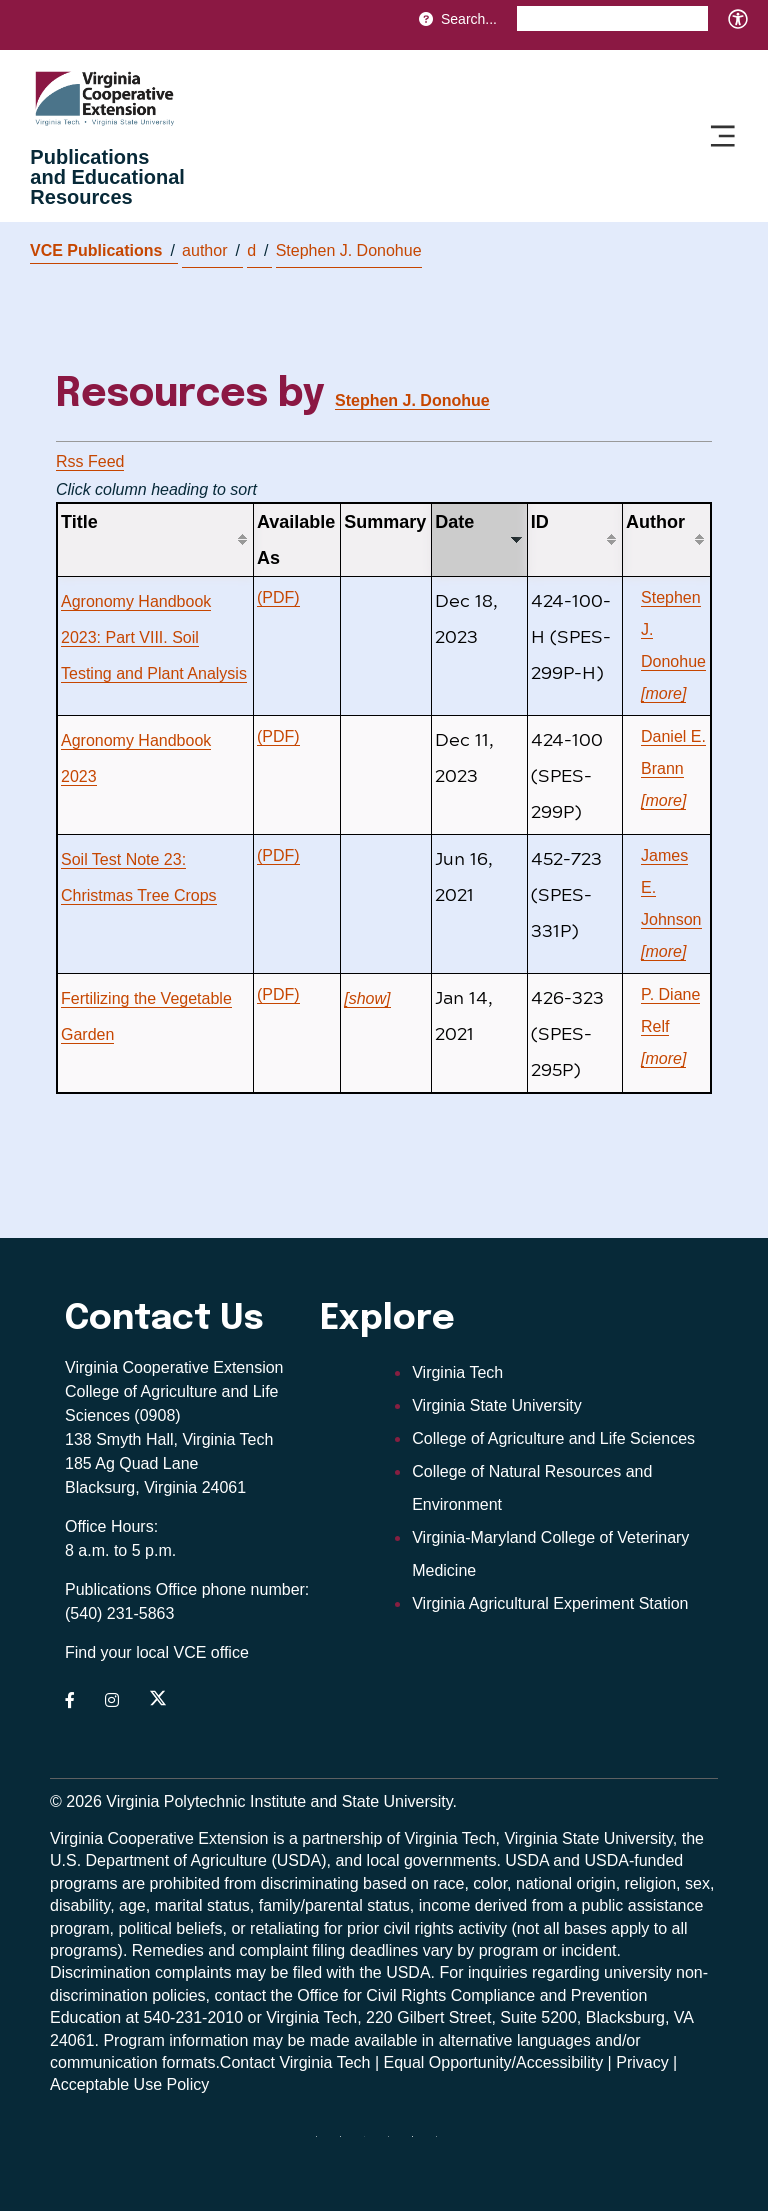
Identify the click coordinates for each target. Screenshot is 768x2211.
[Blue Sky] (324, 2144)
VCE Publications (102, 250)
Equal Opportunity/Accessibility (494, 2062)
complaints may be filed (238, 1972)
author (211, 251)
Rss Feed (90, 461)
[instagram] (396, 2144)
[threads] (372, 2144)
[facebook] (348, 2144)
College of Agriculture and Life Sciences (553, 1438)
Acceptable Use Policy (129, 2084)
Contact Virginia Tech (295, 2062)
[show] (367, 998)
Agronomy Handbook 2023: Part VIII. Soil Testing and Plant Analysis (154, 637)
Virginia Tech (457, 1372)
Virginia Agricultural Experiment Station (550, 1603)
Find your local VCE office (157, 1652)
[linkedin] (420, 2144)
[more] (663, 693)
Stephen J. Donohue (349, 250)
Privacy (642, 2062)
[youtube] (444, 2144)
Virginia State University (497, 1405)
